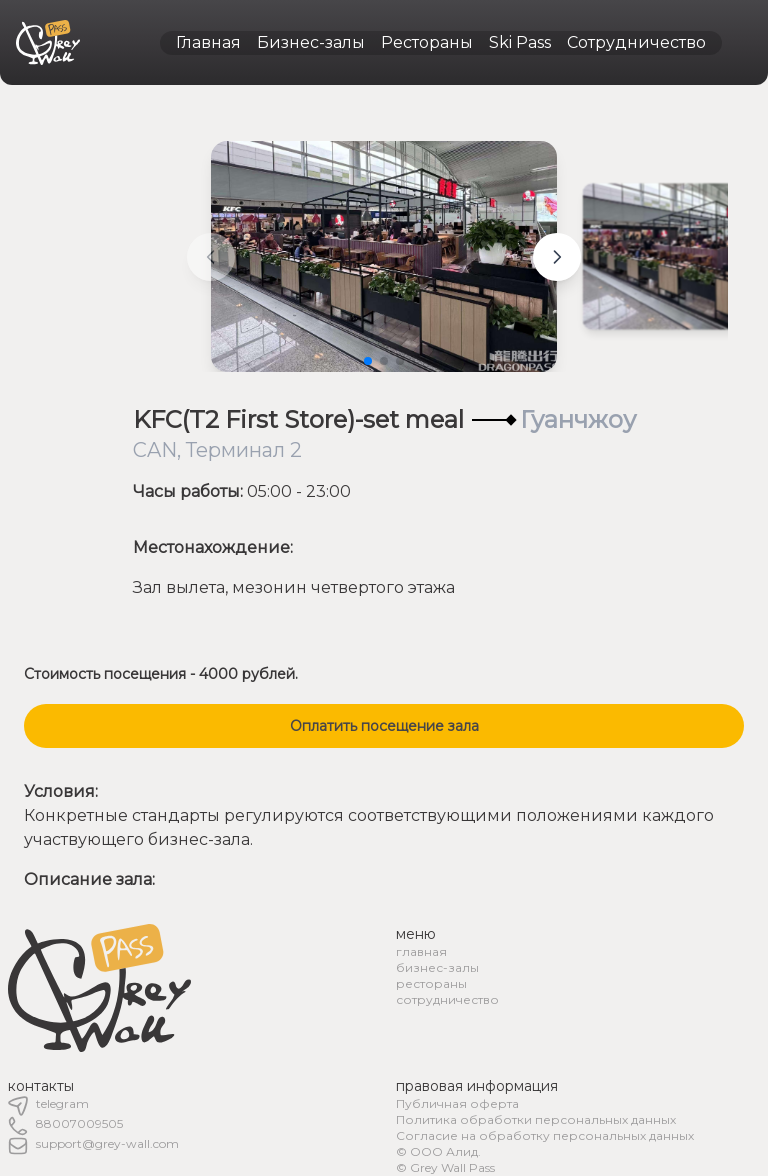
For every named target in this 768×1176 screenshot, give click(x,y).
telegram (62, 1103)
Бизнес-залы (311, 42)
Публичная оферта (457, 1103)
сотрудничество (447, 999)
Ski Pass (520, 42)
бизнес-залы (437, 967)
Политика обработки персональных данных (536, 1119)
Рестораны (427, 42)
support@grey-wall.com (107, 1143)
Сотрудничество (636, 42)
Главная (208, 42)
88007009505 (79, 1123)
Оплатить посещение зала (384, 726)
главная (421, 951)
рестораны (431, 983)
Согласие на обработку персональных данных (545, 1135)
